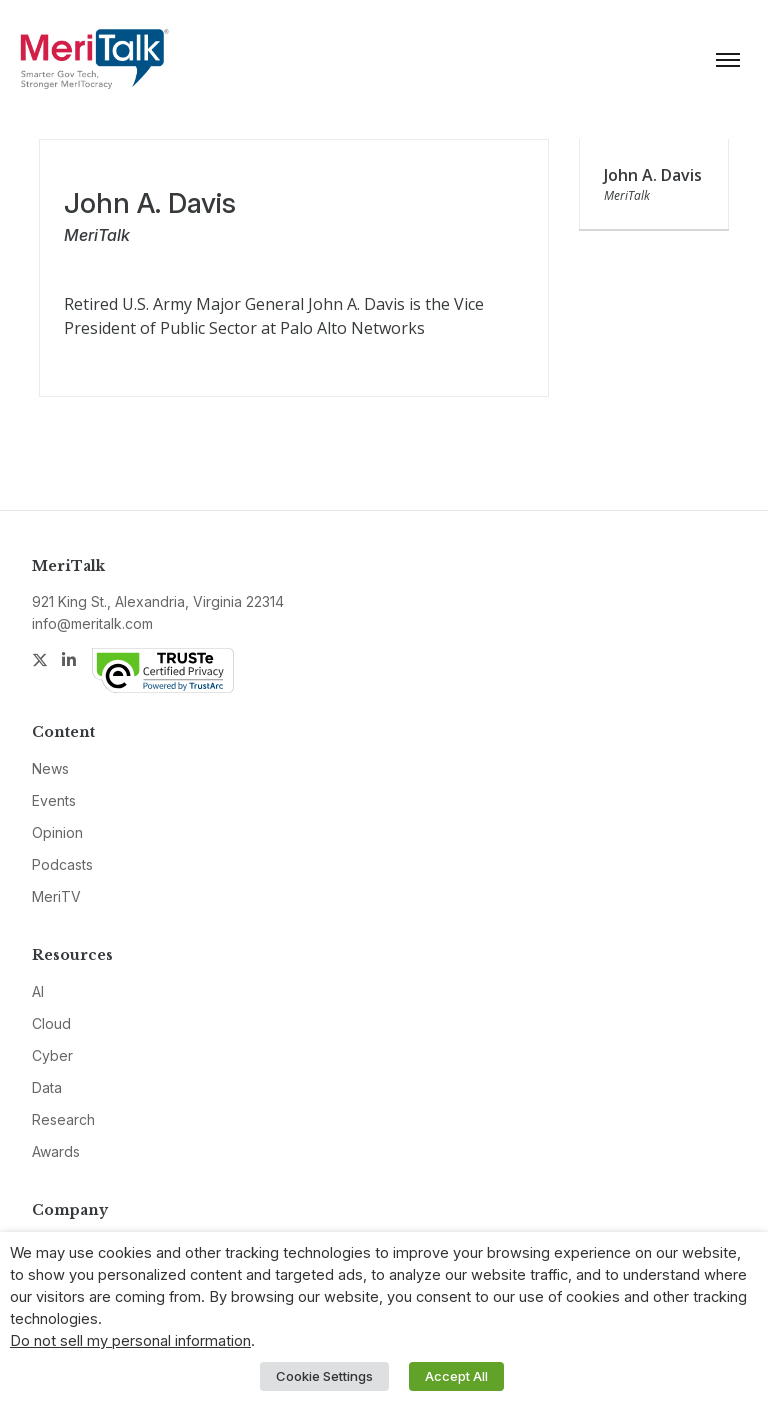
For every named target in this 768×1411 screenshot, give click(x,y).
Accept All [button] (456, 1376)
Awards (56, 1151)
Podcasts (62, 864)
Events (54, 800)
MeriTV (56, 896)
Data (47, 1087)
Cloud (51, 1023)
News (50, 768)
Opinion (57, 832)
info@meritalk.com (92, 623)
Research (63, 1119)
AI (38, 991)
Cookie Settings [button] (324, 1376)
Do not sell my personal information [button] (130, 1341)
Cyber (52, 1055)
